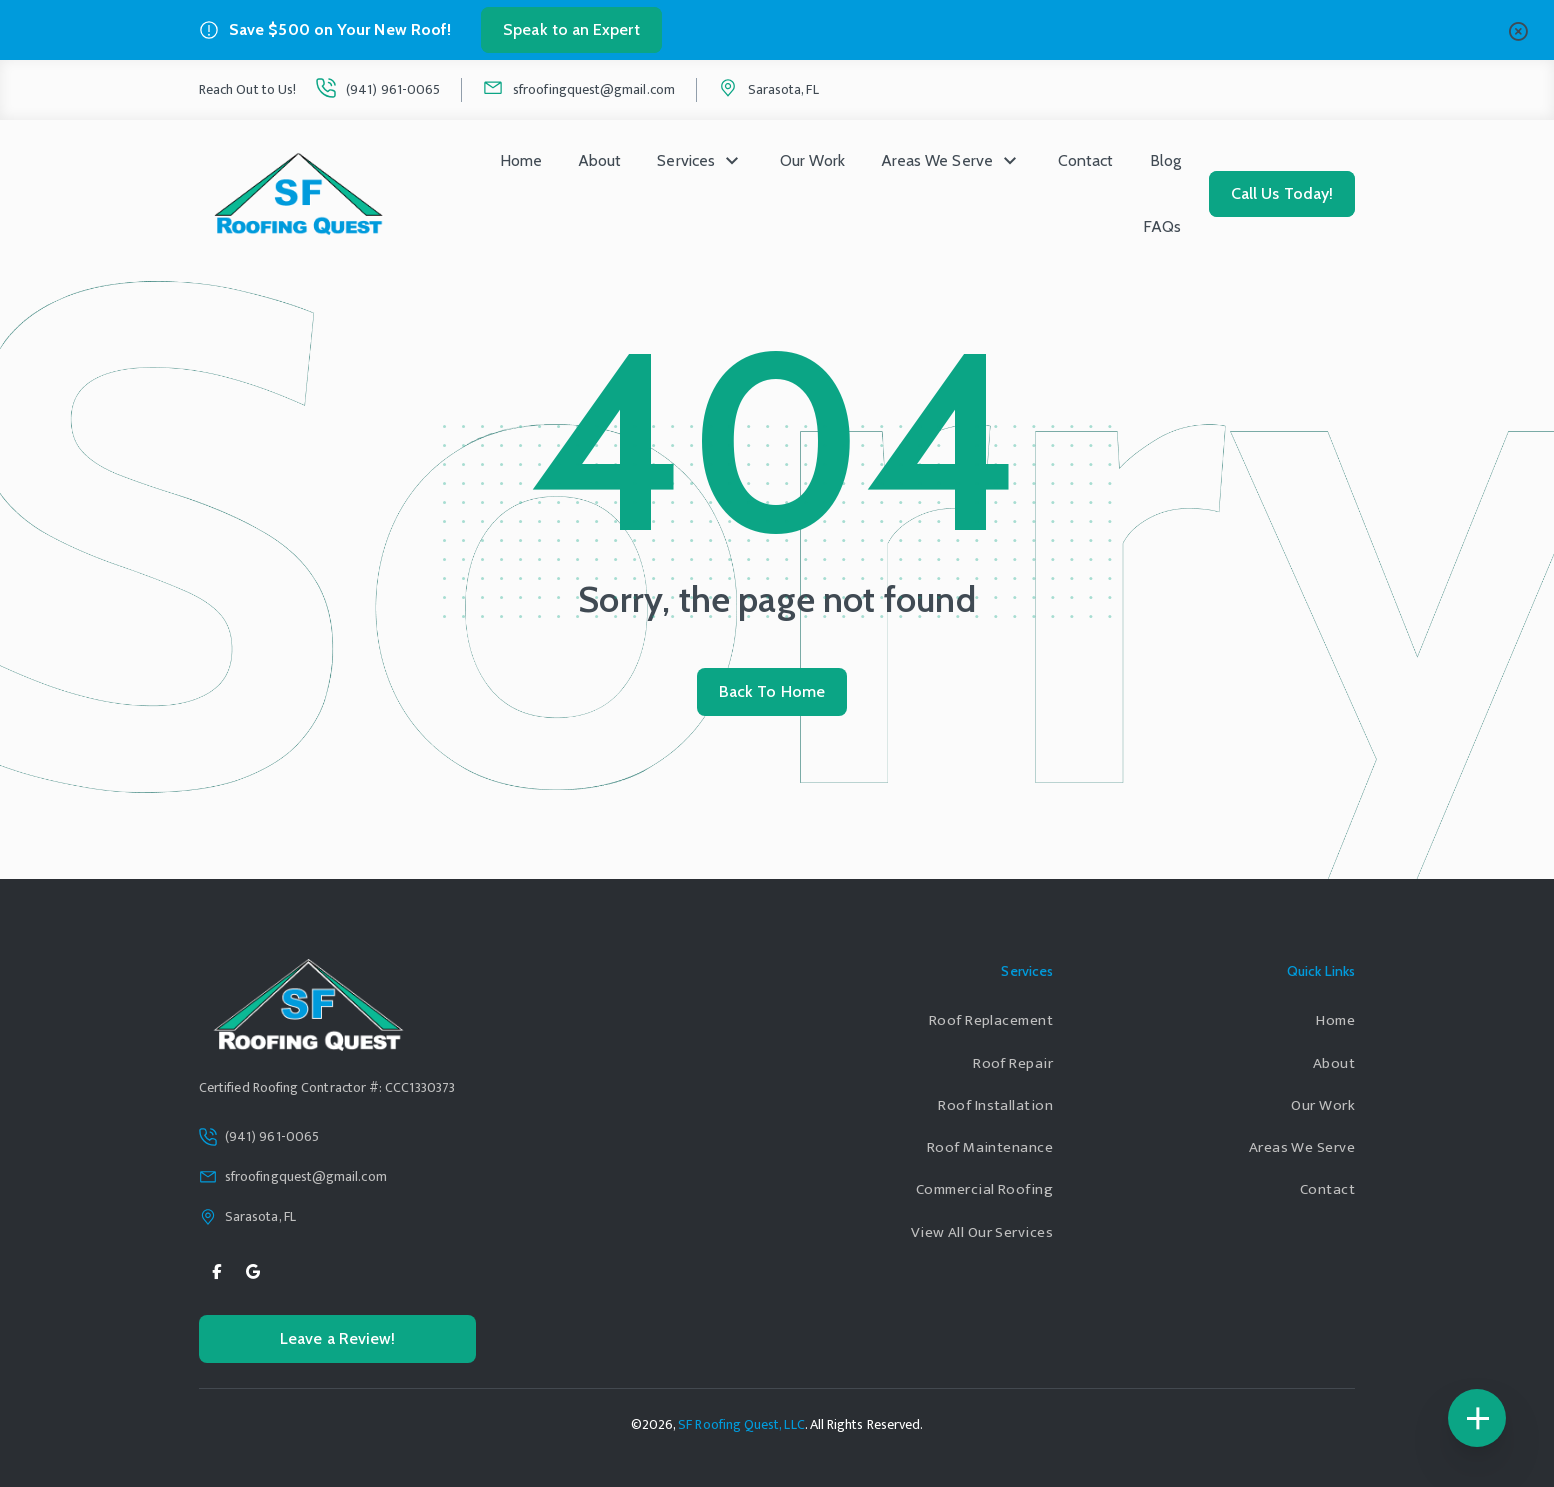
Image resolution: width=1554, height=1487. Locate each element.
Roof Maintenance (990, 1147)
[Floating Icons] (1477, 1418)
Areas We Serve (937, 160)
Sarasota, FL (783, 89)
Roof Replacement (991, 1020)
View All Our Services (982, 1232)
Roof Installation (995, 1105)
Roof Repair (1013, 1063)
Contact (1086, 160)
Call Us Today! (1282, 193)
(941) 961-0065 (393, 89)
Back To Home (772, 691)
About (599, 160)
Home (521, 160)
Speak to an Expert (571, 29)
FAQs (1162, 226)
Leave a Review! (337, 1338)
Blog (1165, 160)
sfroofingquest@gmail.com (594, 89)
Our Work (812, 160)
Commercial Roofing (984, 1189)
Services (686, 160)
